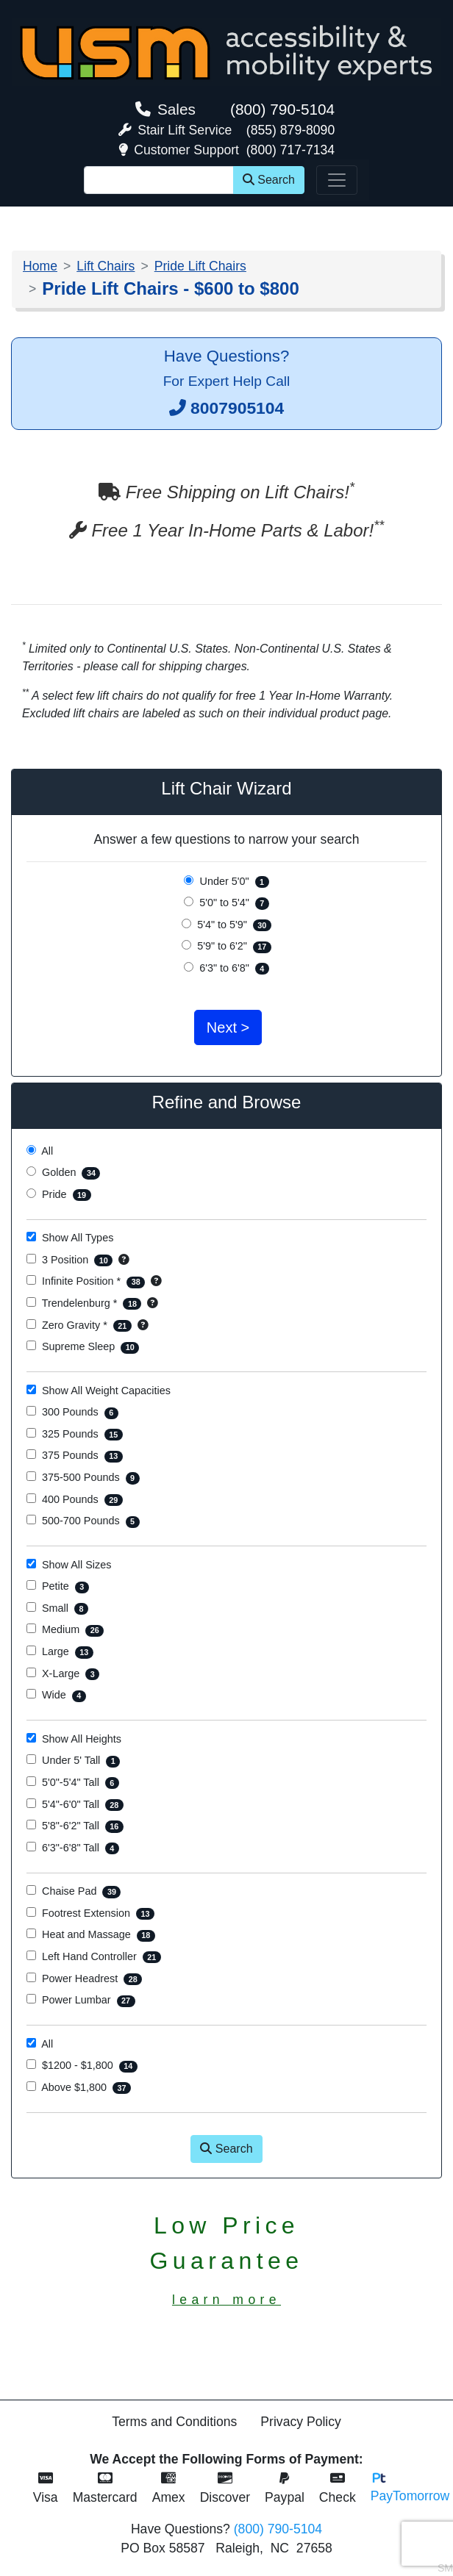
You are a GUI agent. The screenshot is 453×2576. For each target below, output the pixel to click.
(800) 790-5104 (282, 109)
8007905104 (237, 407)
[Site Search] (159, 180)
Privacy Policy (300, 2421)
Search (269, 179)
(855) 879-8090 (290, 130)
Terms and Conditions (174, 2421)
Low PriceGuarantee (227, 2259)
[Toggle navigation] (336, 180)
